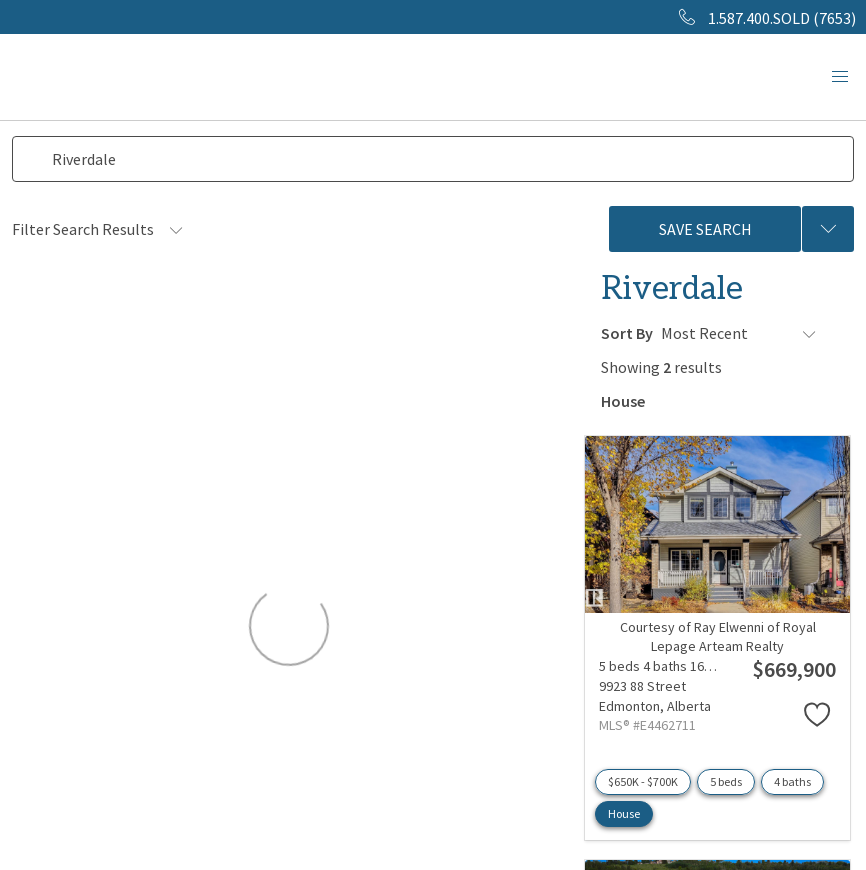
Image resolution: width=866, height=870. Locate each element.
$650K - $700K (643, 778)
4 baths (792, 778)
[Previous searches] (828, 229)
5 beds (726, 778)
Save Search (705, 229)
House (624, 810)
